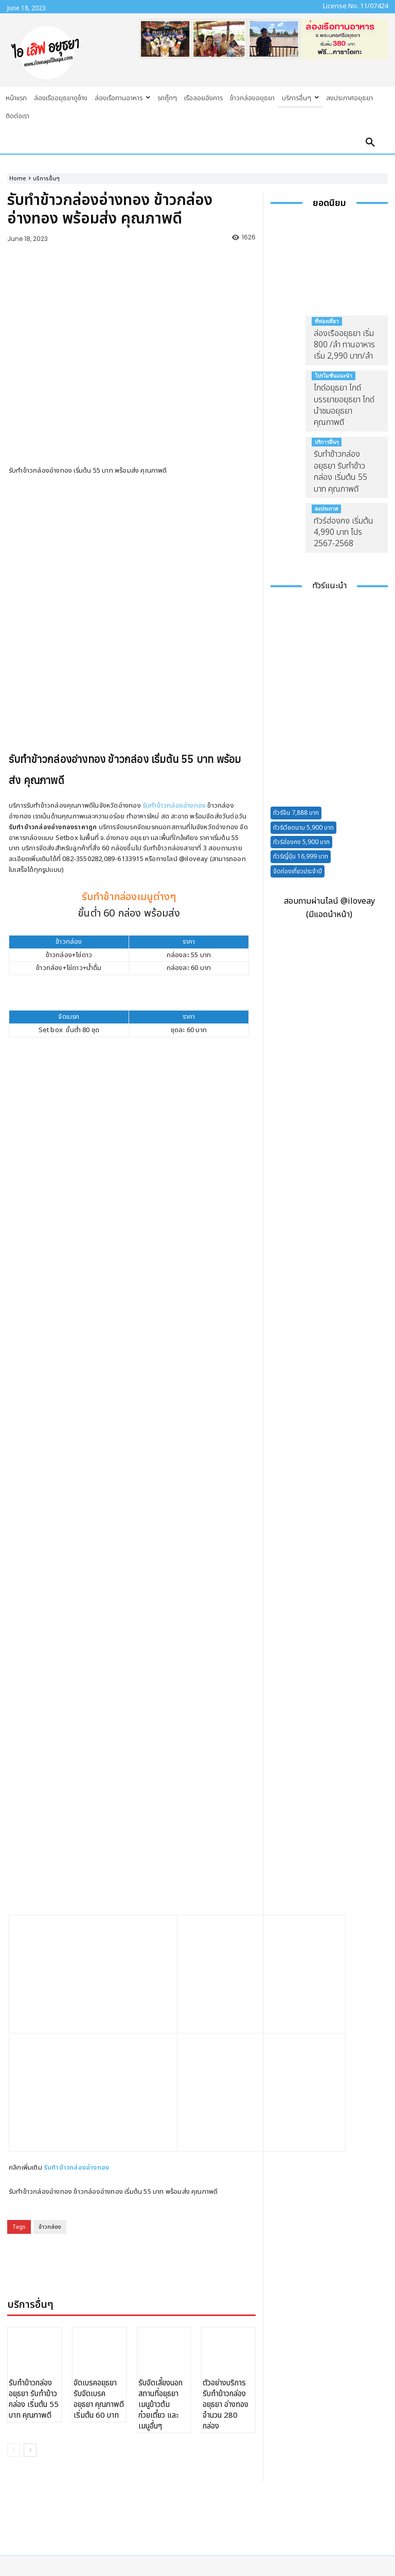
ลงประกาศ (326, 508)
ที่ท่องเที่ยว (327, 321)
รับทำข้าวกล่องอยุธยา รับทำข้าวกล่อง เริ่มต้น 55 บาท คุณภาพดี (34, 2201)
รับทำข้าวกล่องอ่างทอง (174, 742)
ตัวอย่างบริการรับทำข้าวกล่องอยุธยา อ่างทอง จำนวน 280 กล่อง (225, 2206)
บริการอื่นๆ (46, 178)
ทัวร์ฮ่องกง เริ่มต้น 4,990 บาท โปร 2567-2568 (343, 532)
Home (17, 178)
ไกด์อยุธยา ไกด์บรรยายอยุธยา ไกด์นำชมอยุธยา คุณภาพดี (344, 405)
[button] (370, 142)
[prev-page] (13, 2252)
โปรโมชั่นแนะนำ (333, 375)
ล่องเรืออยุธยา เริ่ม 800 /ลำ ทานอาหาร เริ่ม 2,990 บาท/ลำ (344, 345)
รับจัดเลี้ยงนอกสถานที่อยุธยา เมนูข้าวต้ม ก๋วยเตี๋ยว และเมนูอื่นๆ (160, 2206)
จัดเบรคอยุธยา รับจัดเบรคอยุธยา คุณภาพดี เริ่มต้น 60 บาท (98, 2201)
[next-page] (30, 2252)
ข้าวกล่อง (50, 2029)
